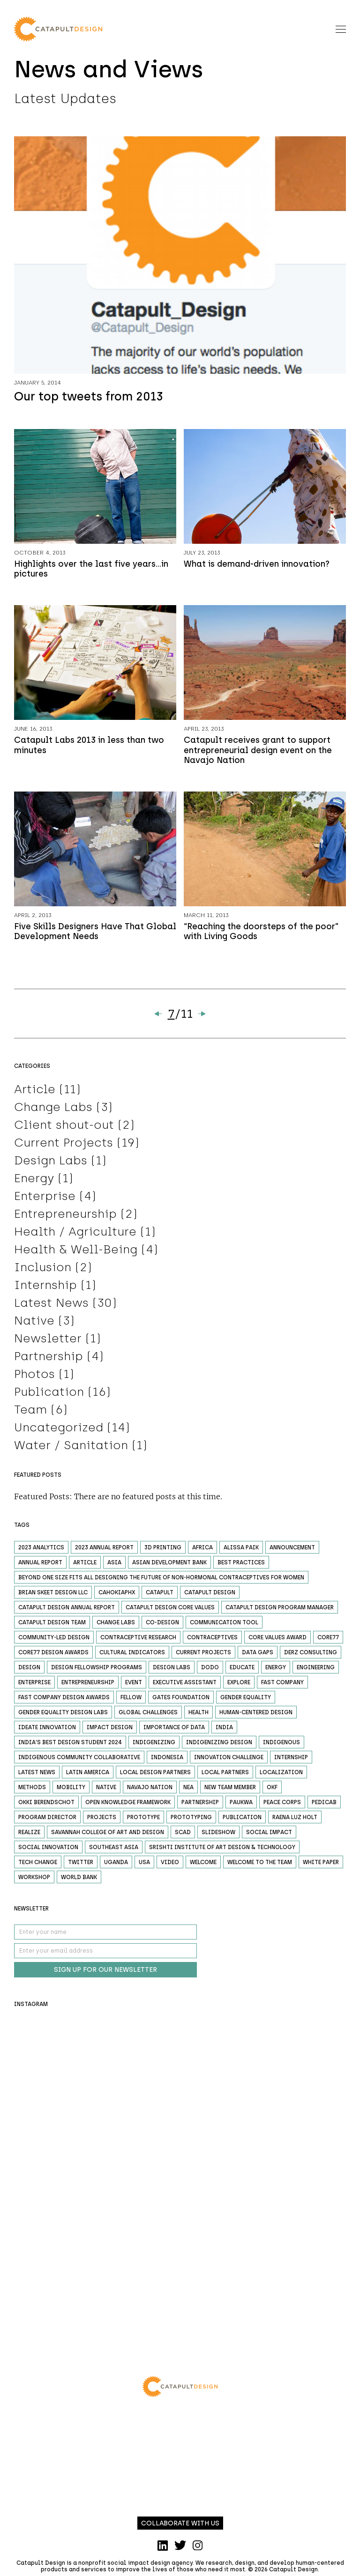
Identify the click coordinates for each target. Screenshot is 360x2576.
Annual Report (40, 1566)
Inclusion (42, 1271)
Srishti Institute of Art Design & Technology (222, 1851)
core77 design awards (53, 1656)
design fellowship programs (96, 1671)
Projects (101, 1821)
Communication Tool (224, 1626)
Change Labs (53, 1110)
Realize (29, 1836)
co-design (162, 1626)
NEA (188, 1791)
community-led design (54, 1641)
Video (170, 1866)
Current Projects (63, 1146)
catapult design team (52, 1626)
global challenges (148, 1716)
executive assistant (185, 1686)
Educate (242, 1671)
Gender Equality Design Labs (63, 1716)
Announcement (292, 1551)
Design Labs (50, 1164)
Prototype (143, 1821)
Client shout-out (64, 1128)
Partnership (48, 1360)
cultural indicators (132, 1656)
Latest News (51, 1306)
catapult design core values (170, 1611)
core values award (277, 1641)
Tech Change (37, 1866)
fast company (282, 1686)
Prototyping (191, 1821)
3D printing (162, 1551)
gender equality (245, 1701)
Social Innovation (48, 1851)
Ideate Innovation (47, 1731)
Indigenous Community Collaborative (79, 1761)
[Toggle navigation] (341, 28)
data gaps (257, 1656)
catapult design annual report (66, 1611)
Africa (202, 1551)
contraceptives (212, 1641)
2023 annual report (104, 1551)
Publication (49, 1395)
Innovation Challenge (228, 1761)
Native (34, 1324)
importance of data (174, 1731)
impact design (110, 1731)
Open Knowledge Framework (128, 1806)
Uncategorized (58, 1431)
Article (34, 1093)
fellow (131, 1701)
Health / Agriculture (75, 1235)
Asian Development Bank (169, 1566)
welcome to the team (259, 1866)
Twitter (80, 1866)
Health (198, 1716)
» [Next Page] (202, 1017)
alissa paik (241, 1551)
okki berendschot (46, 1806)
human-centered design (255, 1716)
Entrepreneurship (65, 1217)
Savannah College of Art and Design (107, 1836)
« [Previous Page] (158, 1017)
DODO (210, 1671)
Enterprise (44, 1199)
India (224, 1731)
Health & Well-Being (75, 1253)
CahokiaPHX (116, 1596)
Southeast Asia (113, 1851)
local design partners (155, 1776)
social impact (269, 1836)
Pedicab (324, 1806)
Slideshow (218, 1836)
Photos (34, 1377)
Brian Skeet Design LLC (53, 1596)
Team (30, 1413)
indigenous (281, 1746)
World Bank (79, 1881)
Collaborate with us (180, 2527)
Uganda (116, 1866)
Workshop (34, 1881)
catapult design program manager (279, 1611)
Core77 (328, 1641)
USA (144, 1866)
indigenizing (154, 1746)
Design (29, 1671)
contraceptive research (138, 1641)
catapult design (209, 1596)
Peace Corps (282, 1806)
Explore (238, 1686)
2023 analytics (41, 1551)
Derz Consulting (310, 1656)
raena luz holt (294, 1821)
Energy (34, 1182)
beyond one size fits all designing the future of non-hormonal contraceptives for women (161, 1581)
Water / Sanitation (71, 1449)
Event (133, 1686)
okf (272, 1791)
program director (47, 1821)
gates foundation (181, 1701)
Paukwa (241, 1806)
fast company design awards (64, 1701)
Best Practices (241, 1566)
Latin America (87, 1776)
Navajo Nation (149, 1791)
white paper (321, 1866)
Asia (114, 1566)
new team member (230, 1791)
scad (183, 1836)
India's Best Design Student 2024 (70, 1746)
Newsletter (48, 1342)
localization (281, 1776)
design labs (171, 1671)
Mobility (71, 1791)
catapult (159, 1596)
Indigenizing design (219, 1746)
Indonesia (167, 1761)
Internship (45, 1288)
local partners (225, 1776)
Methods (32, 1791)
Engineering (316, 1671)
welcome (203, 1866)
